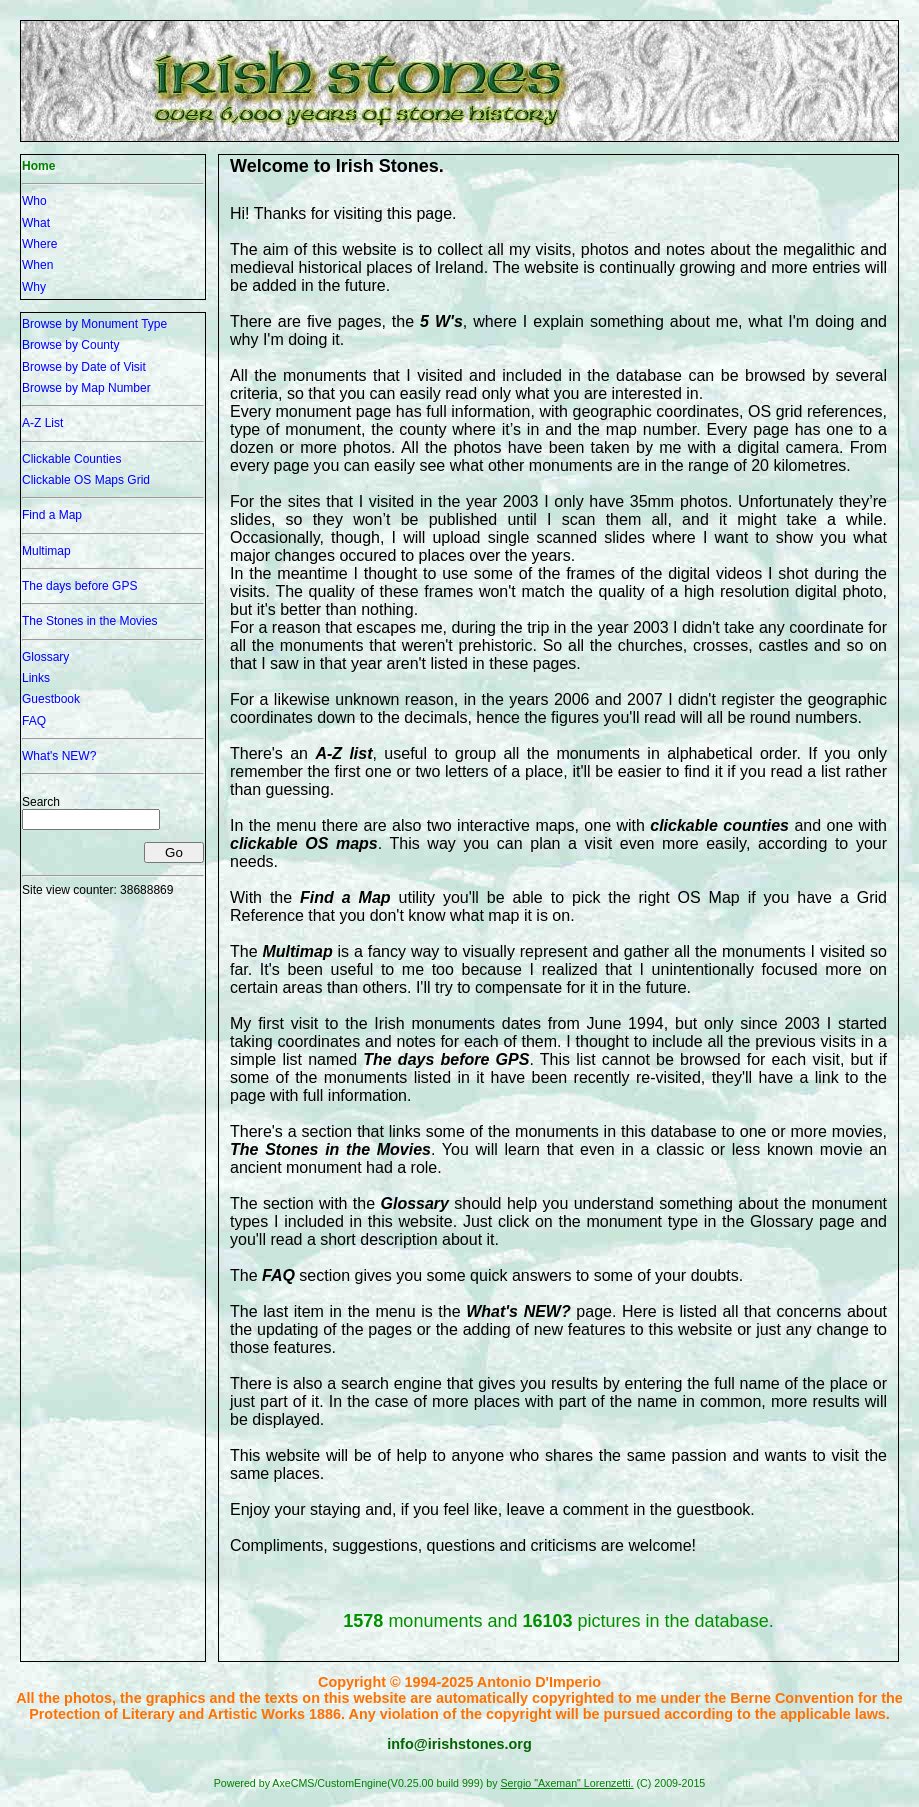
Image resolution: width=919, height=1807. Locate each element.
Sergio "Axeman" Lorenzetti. (566, 1783)
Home (38, 166)
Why (34, 287)
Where (39, 244)
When (37, 265)
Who (34, 201)
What (36, 223)
